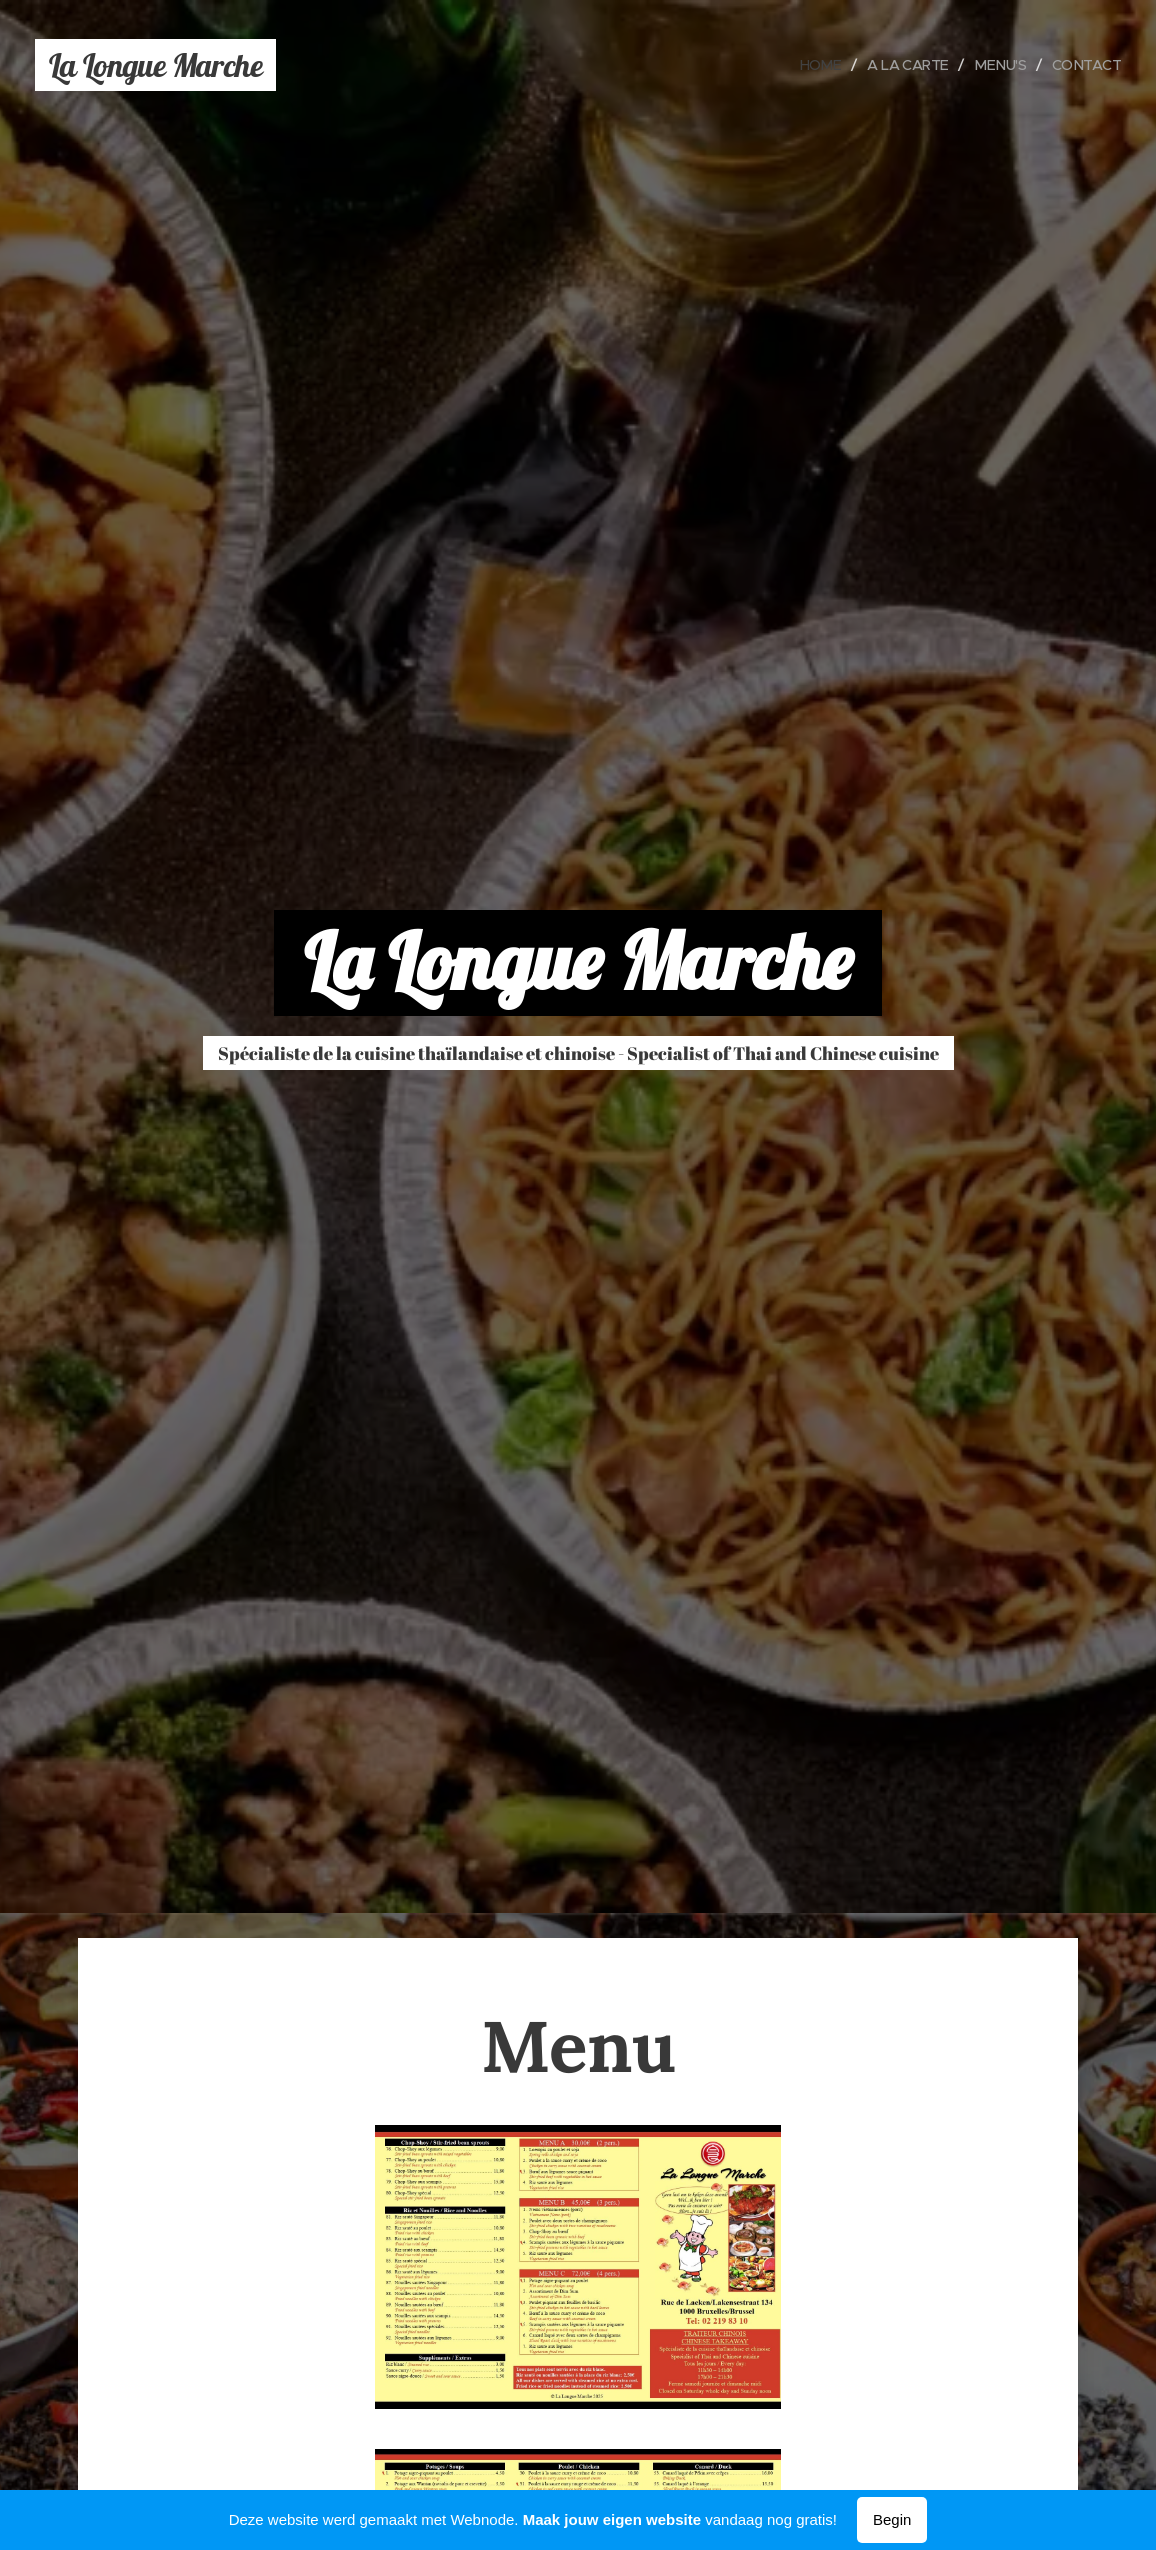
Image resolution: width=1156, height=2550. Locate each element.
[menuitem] (811, 65)
